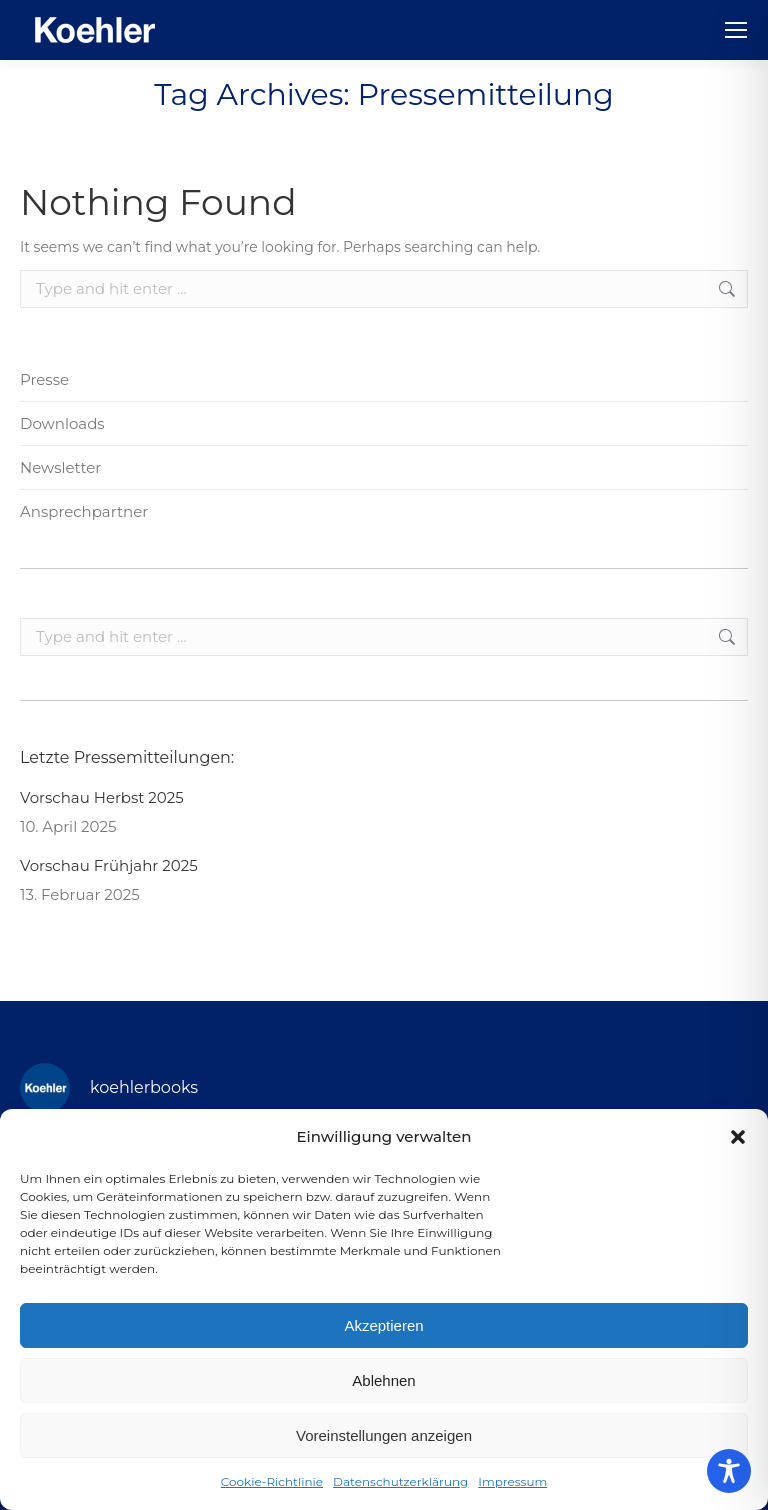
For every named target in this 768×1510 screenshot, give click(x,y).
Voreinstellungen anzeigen (384, 1435)
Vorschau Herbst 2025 (102, 797)
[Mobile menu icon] (736, 30)
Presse (44, 379)
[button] (738, 1137)
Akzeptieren (383, 1325)
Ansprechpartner (84, 511)
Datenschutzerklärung (400, 1481)
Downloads (62, 423)
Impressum (512, 1481)
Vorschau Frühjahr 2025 (109, 865)
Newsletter (60, 467)
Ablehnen (383, 1380)
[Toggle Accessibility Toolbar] (729, 1471)
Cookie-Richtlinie (272, 1481)
